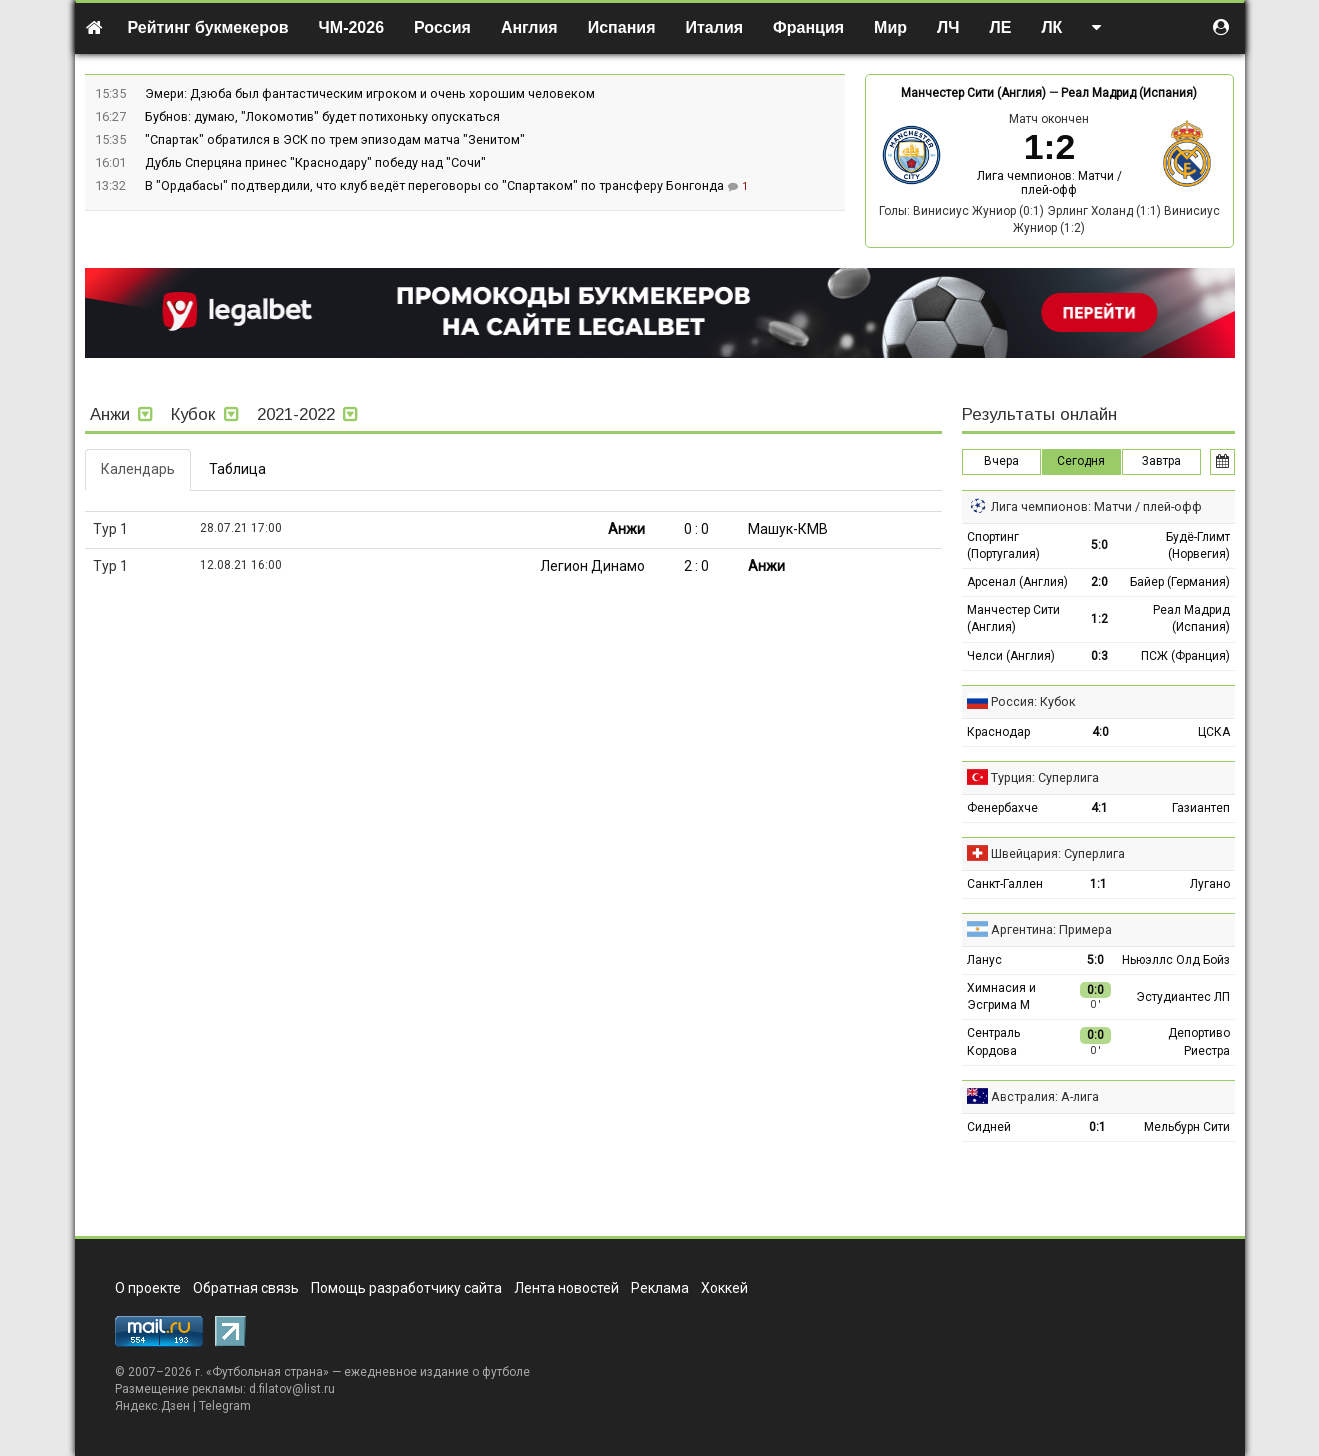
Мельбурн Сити (1187, 1127)
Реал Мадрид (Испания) (1129, 93)
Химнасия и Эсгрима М (1001, 996)
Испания (622, 27)
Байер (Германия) (1180, 582)
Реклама (660, 1288)
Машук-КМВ (788, 529)
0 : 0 (696, 529)
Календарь (138, 469)
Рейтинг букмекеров (208, 27)
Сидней (989, 1127)
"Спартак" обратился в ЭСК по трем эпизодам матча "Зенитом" (335, 139)
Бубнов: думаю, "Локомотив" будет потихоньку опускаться (322, 116)
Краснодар (998, 732)
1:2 (1099, 619)
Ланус (984, 960)
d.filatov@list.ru (292, 1389)
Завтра (1161, 461)
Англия (529, 27)
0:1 (1097, 1127)
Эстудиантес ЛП (1183, 997)
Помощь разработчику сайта (406, 1288)
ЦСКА (1214, 732)
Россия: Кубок (1033, 701)
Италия (715, 27)
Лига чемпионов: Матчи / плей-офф (1049, 183)
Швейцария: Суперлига (1058, 853)
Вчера (1001, 461)
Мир (890, 27)
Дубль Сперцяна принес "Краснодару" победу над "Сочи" (315, 162)
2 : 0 (696, 566)
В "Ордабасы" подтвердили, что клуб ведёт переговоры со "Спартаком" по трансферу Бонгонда (436, 185)
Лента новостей (566, 1288)
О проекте (148, 1288)
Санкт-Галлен (1005, 884)
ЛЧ (948, 27)
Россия (442, 27)
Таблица (237, 469)
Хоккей (724, 1288)
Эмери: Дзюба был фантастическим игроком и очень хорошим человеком (370, 93)
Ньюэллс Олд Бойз (1176, 960)
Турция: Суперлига (1045, 777)
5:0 (1099, 545)
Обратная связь (246, 1288)
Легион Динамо (592, 566)
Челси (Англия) (1011, 656)
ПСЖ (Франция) (1185, 656)
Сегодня (1081, 461)
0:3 (1099, 656)
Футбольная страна (267, 1372)
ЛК (1051, 27)
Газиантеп (1201, 808)
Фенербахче (1002, 808)
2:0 (1099, 582)
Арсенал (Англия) (1017, 582)
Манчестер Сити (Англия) (973, 93)
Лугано (1210, 884)
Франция (808, 27)
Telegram (225, 1406)
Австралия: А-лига (1045, 1096)
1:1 (1098, 884)
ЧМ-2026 (352, 27)
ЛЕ (1000, 27)
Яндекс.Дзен (152, 1406)
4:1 (1099, 808)
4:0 (1100, 732)
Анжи (626, 529)
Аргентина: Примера (1051, 929)
